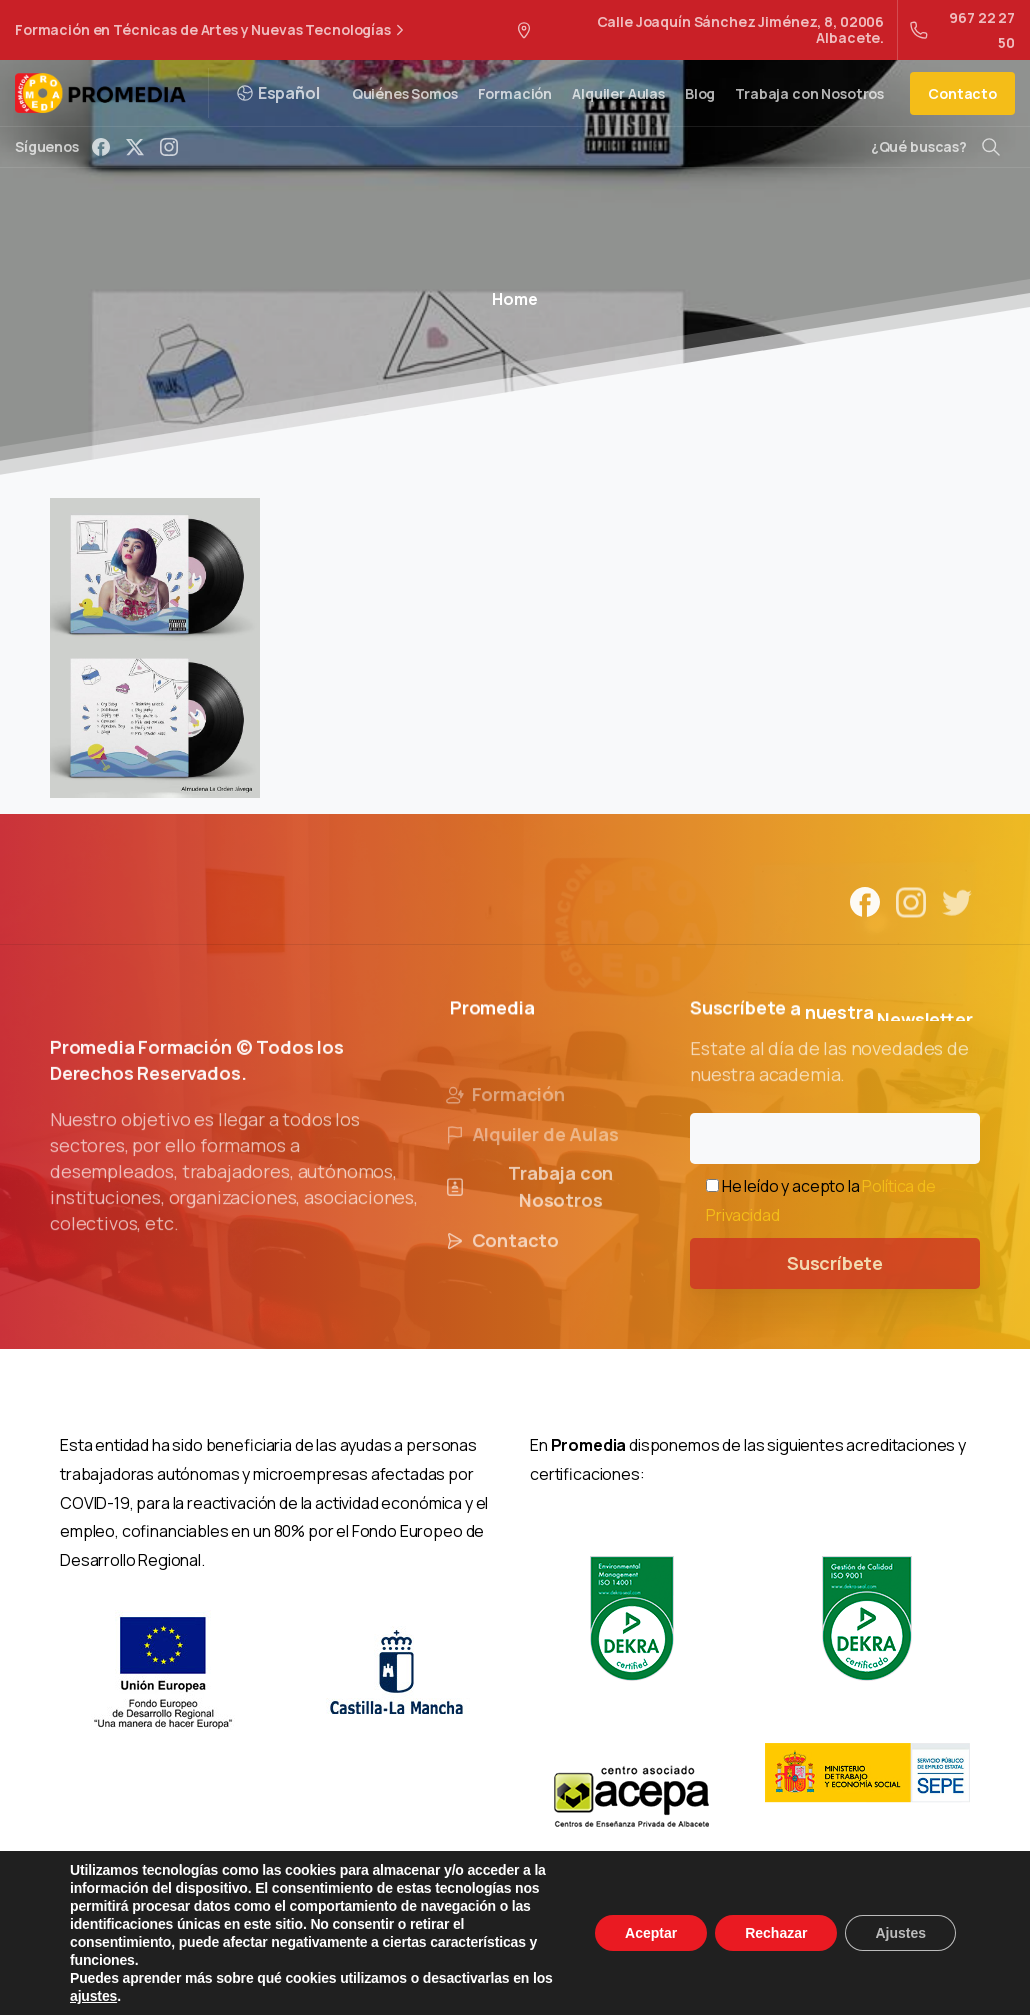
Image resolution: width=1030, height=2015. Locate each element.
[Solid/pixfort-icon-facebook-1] (865, 910)
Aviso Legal (357, 1966)
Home (514, 299)
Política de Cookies (644, 1966)
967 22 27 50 (962, 30)
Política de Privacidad (488, 1966)
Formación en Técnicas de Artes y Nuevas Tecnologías (212, 30)
